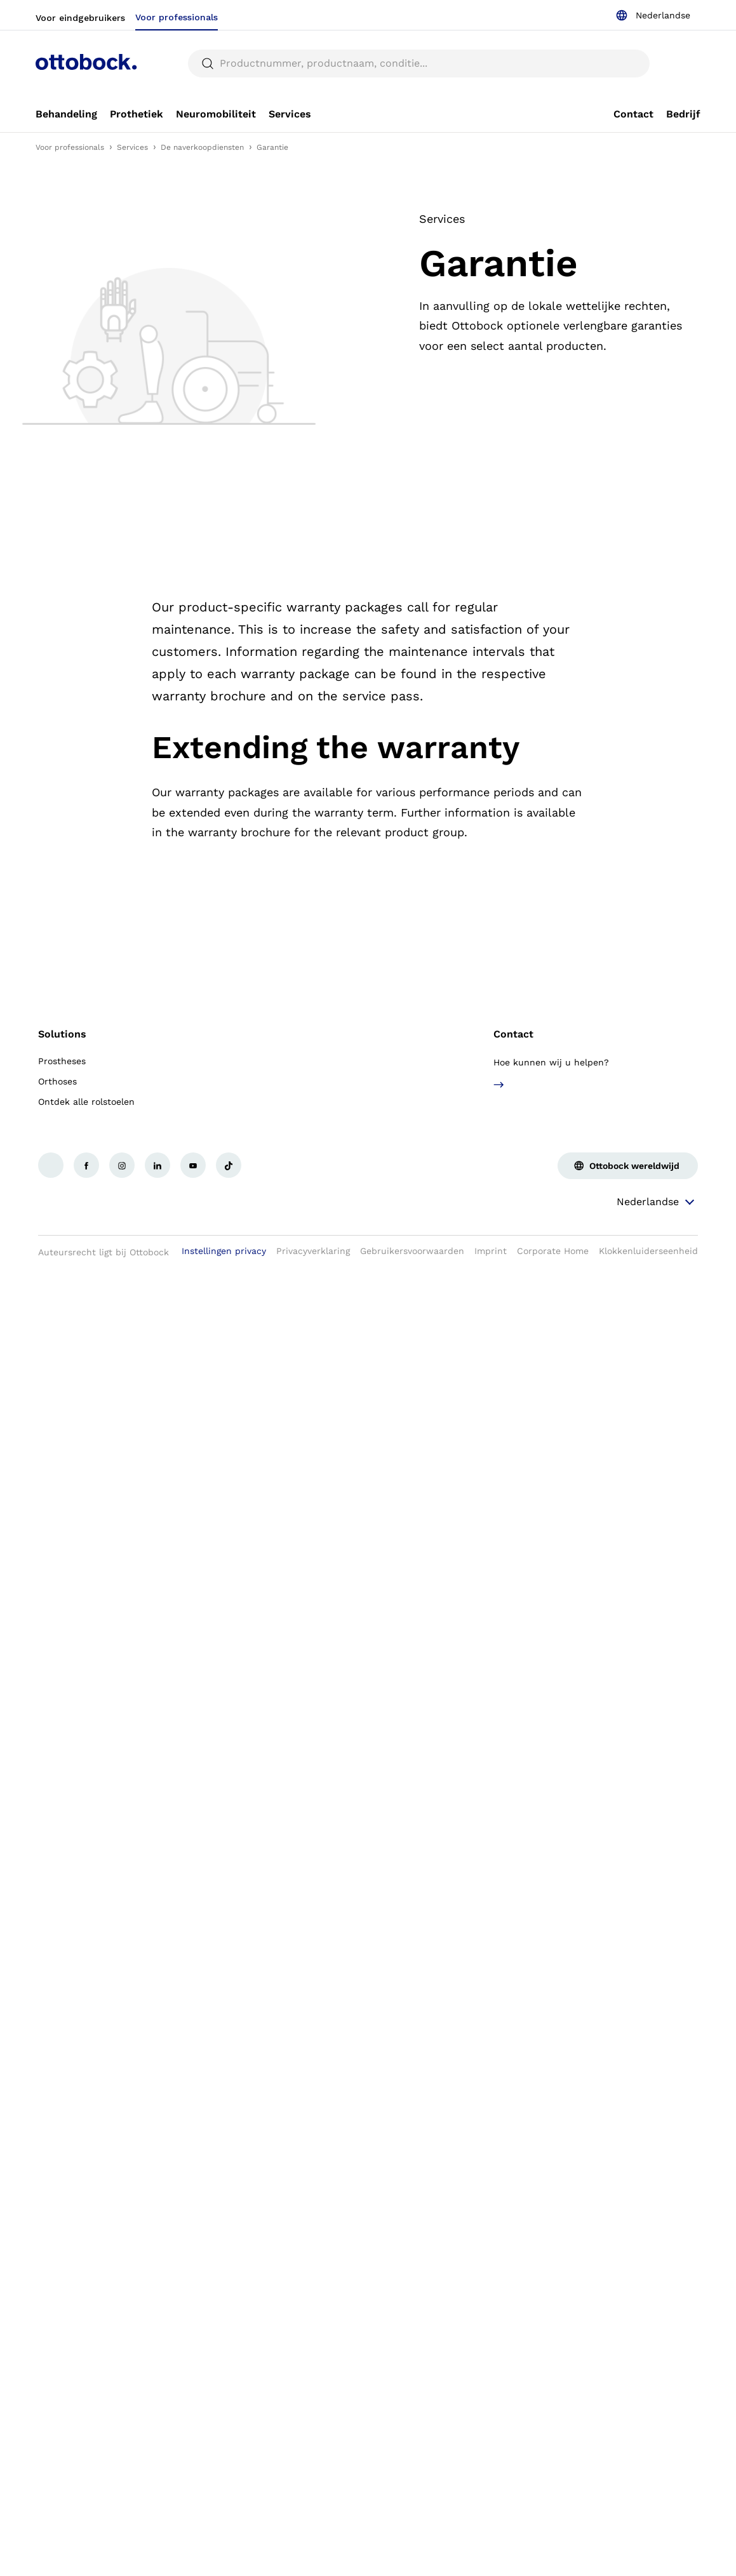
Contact (513, 1034)
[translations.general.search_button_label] (208, 63)
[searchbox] (419, 63)
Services (132, 147)
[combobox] (652, 15)
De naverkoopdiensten (202, 147)
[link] (66, 114)
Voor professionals (70, 147)
